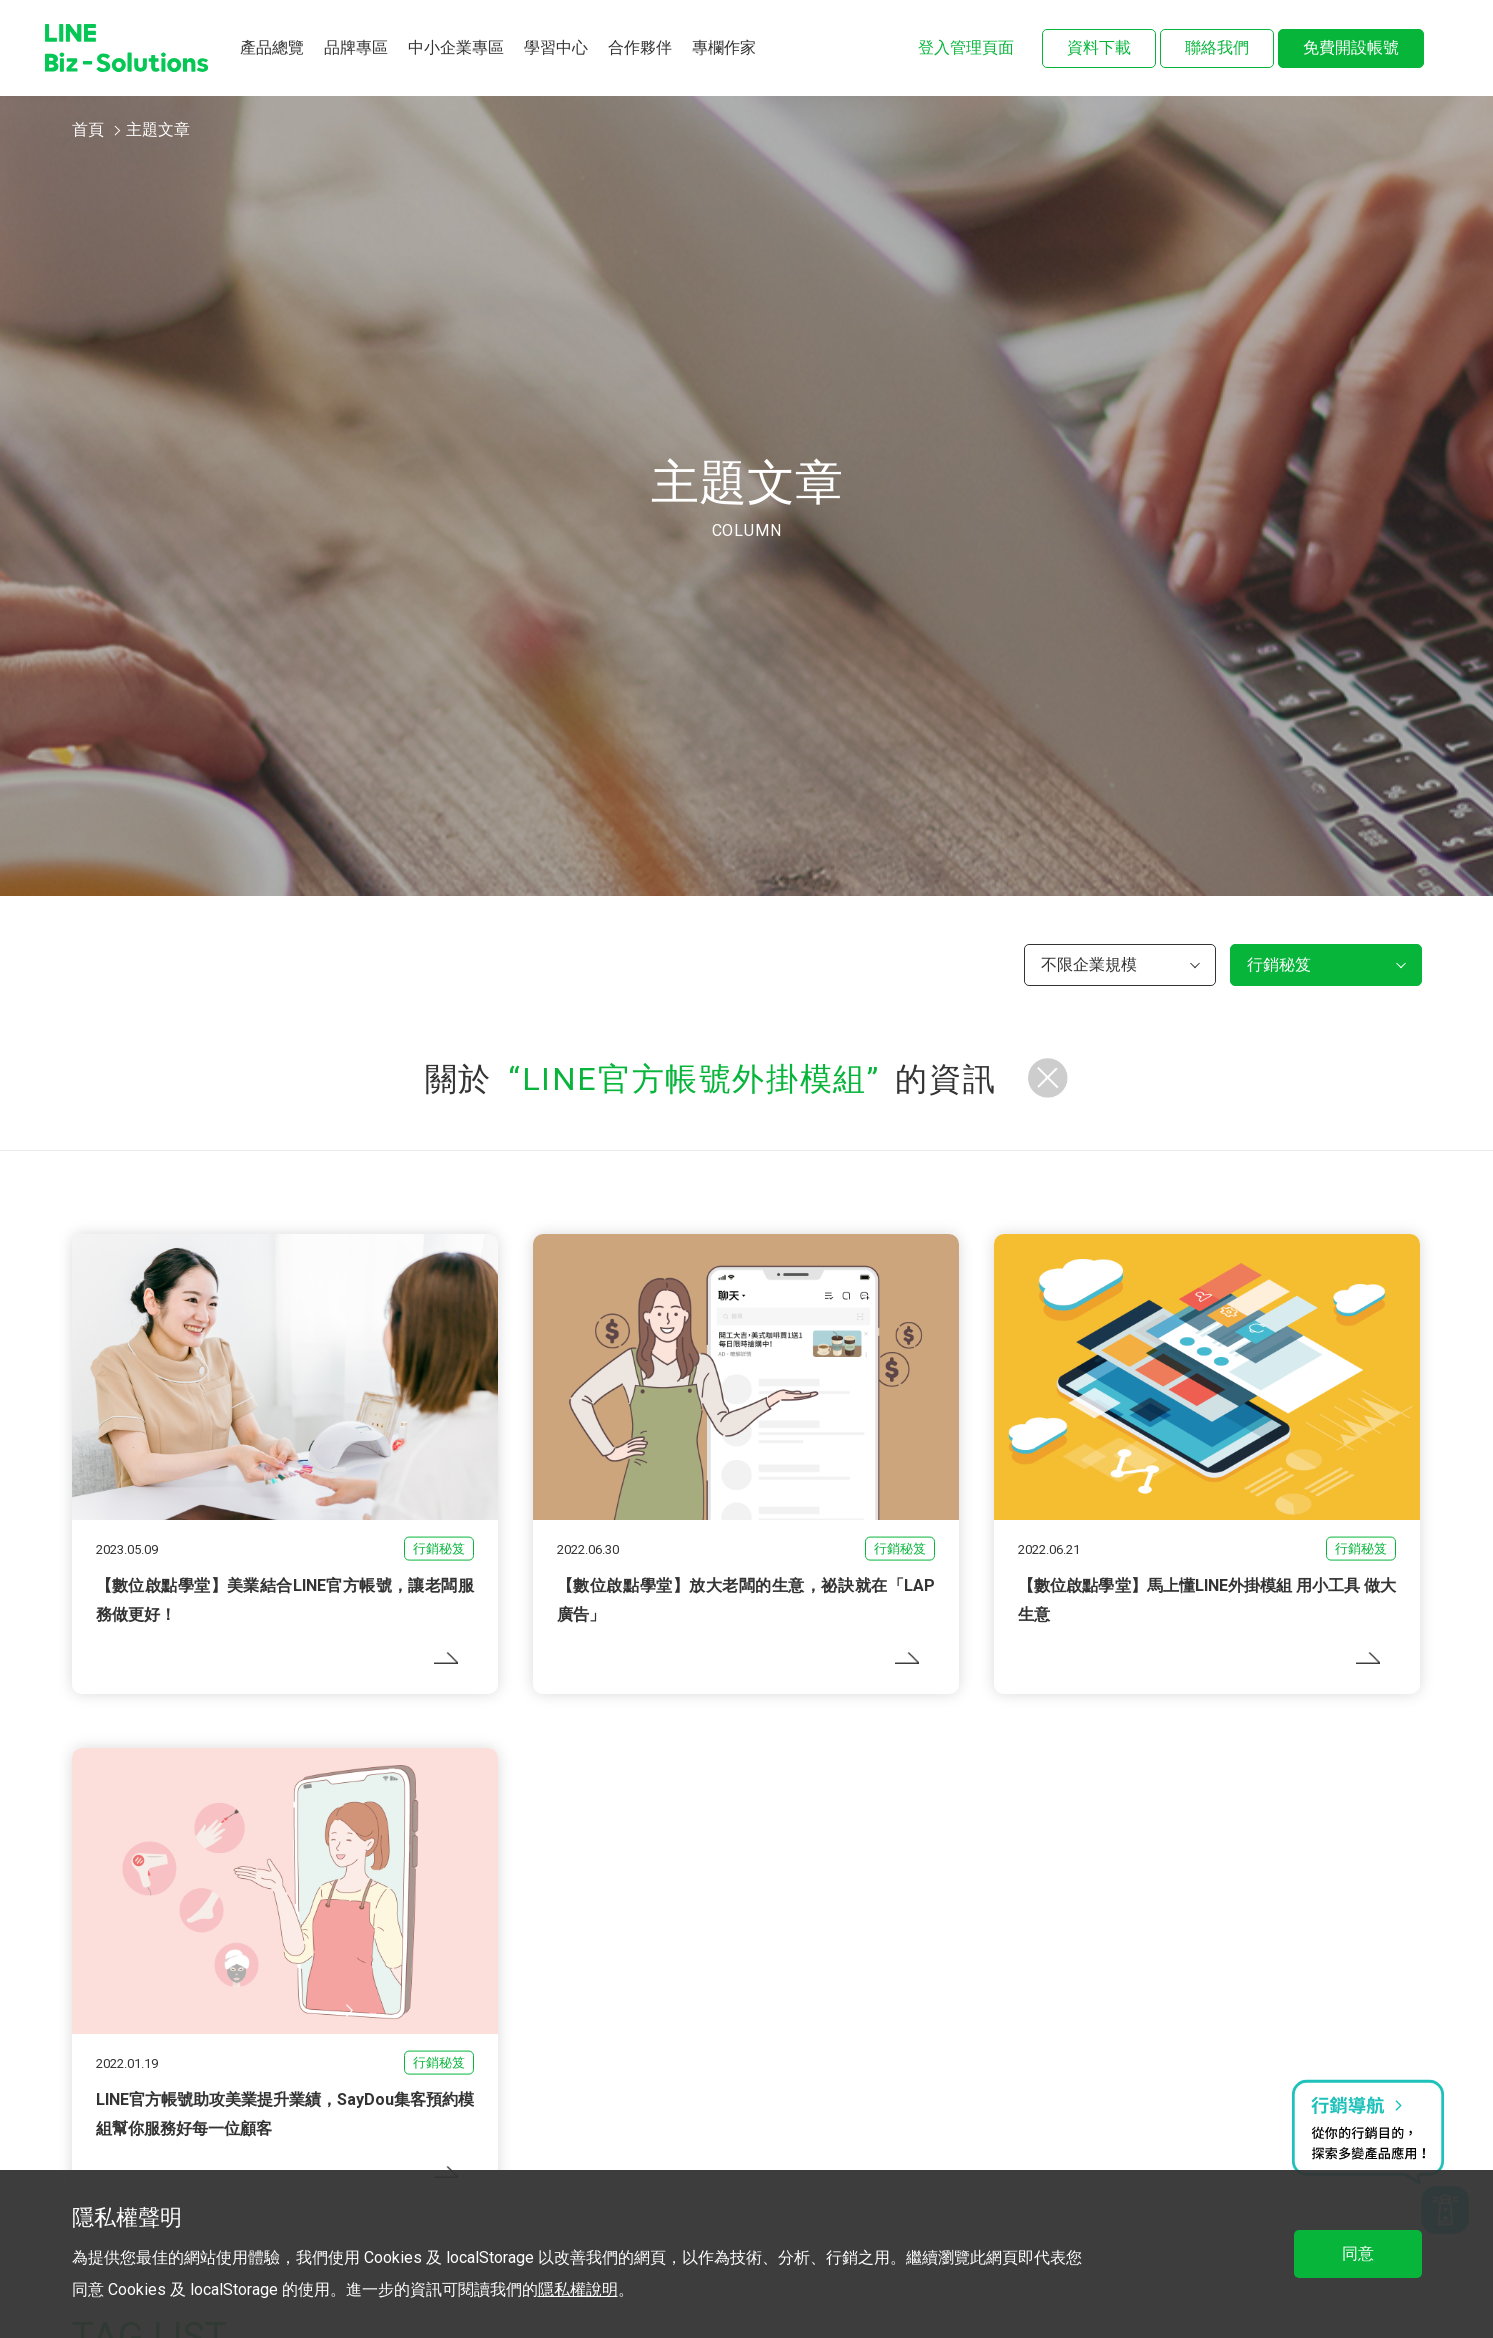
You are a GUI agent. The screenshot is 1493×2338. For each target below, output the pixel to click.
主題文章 (158, 129)
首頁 (88, 129)
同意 (1358, 2253)
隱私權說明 (578, 2289)
